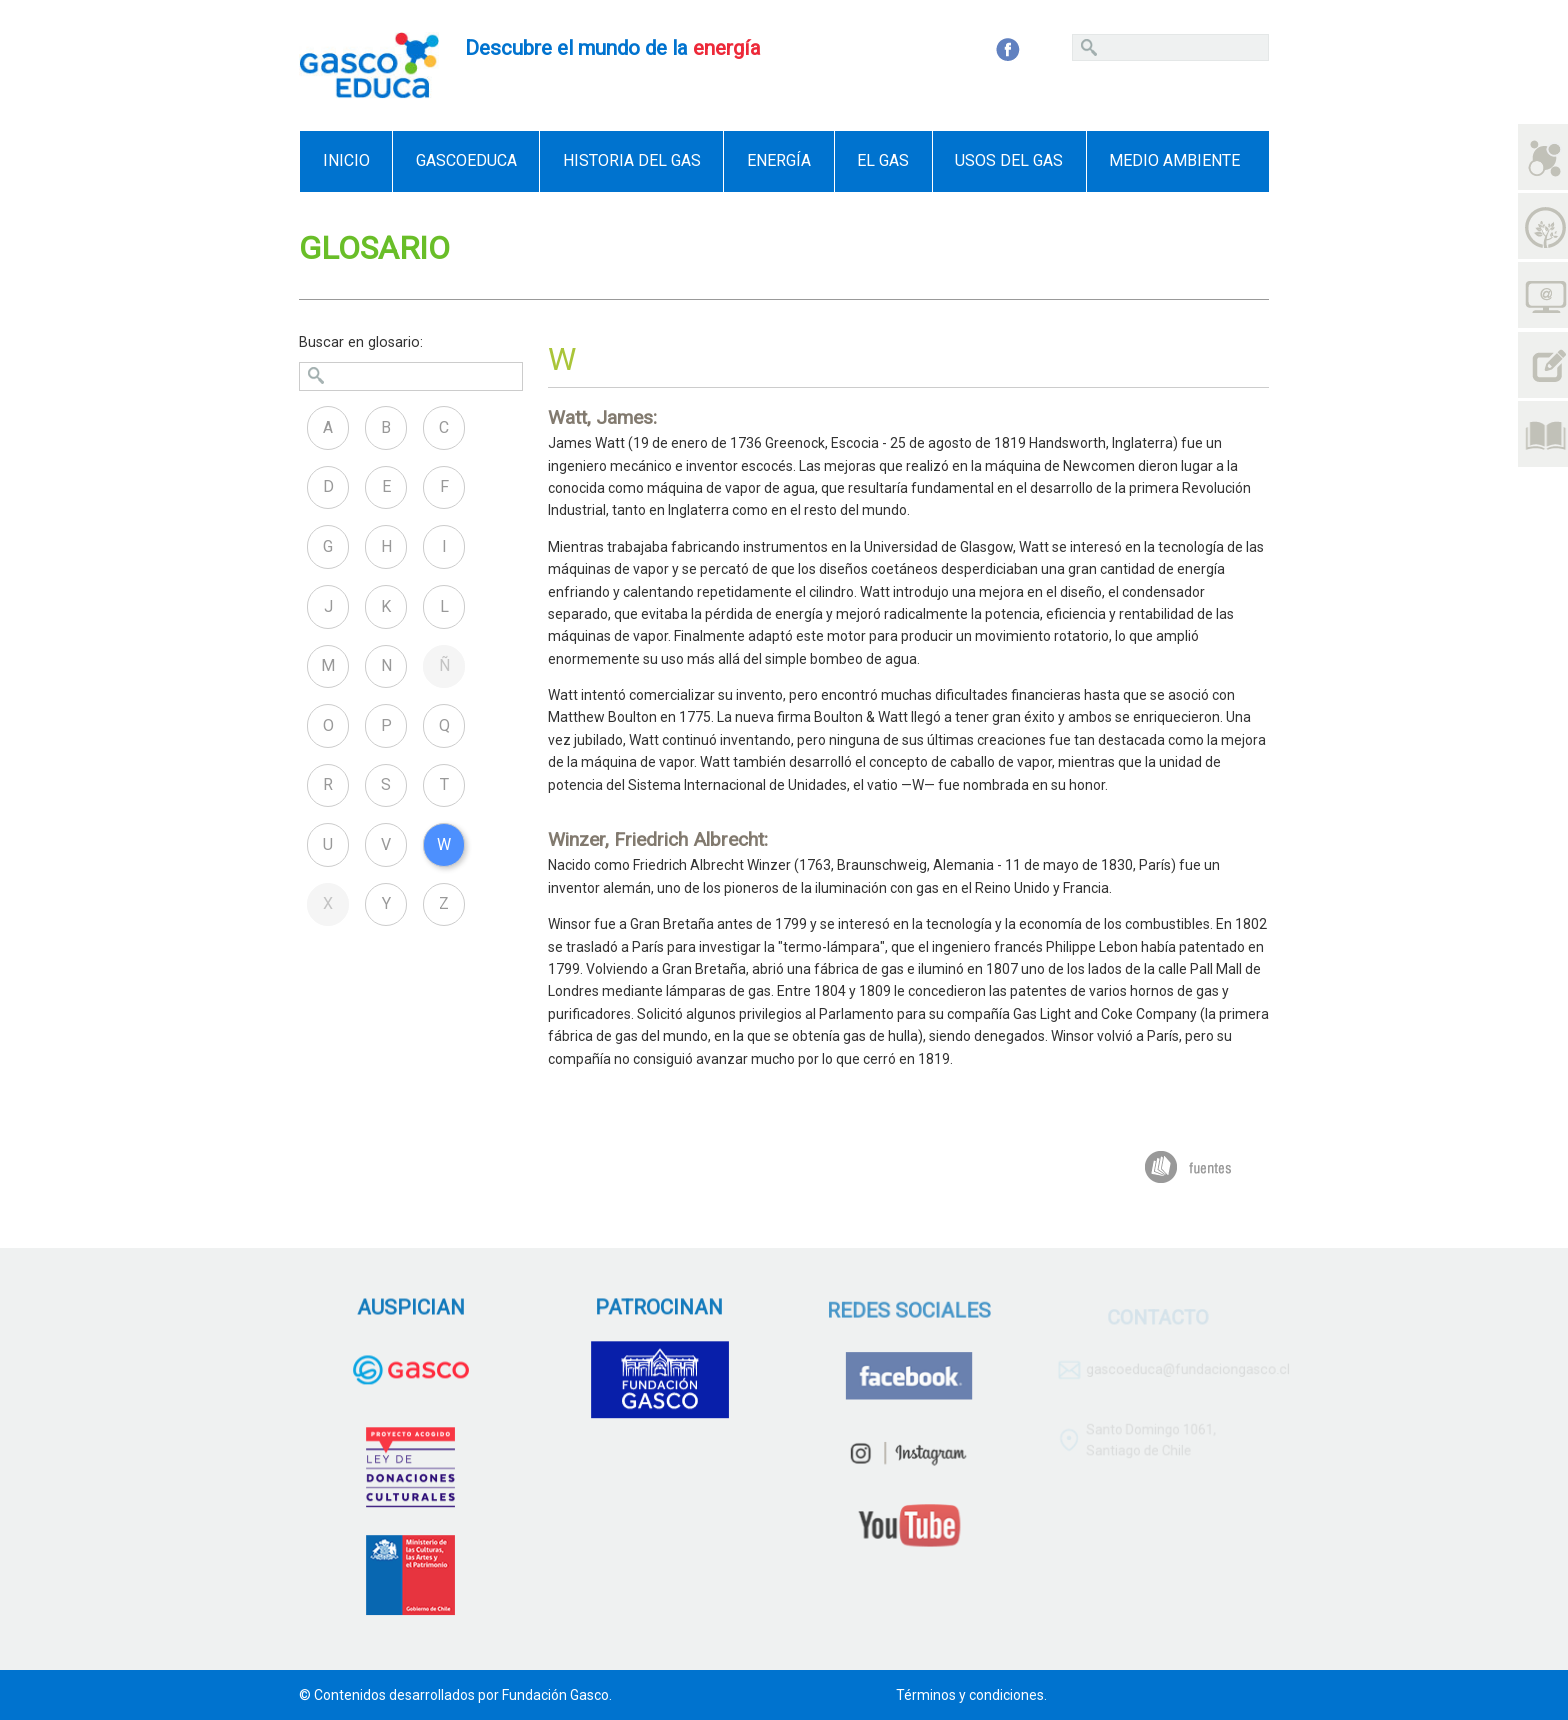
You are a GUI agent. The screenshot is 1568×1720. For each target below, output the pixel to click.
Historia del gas (632, 160)
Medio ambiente (1174, 160)
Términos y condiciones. (971, 1695)
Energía (779, 160)
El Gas (883, 160)
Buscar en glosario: (361, 342)
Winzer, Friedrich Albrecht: (658, 839)
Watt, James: (602, 417)
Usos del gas (1009, 160)
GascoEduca (466, 160)
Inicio (346, 160)
